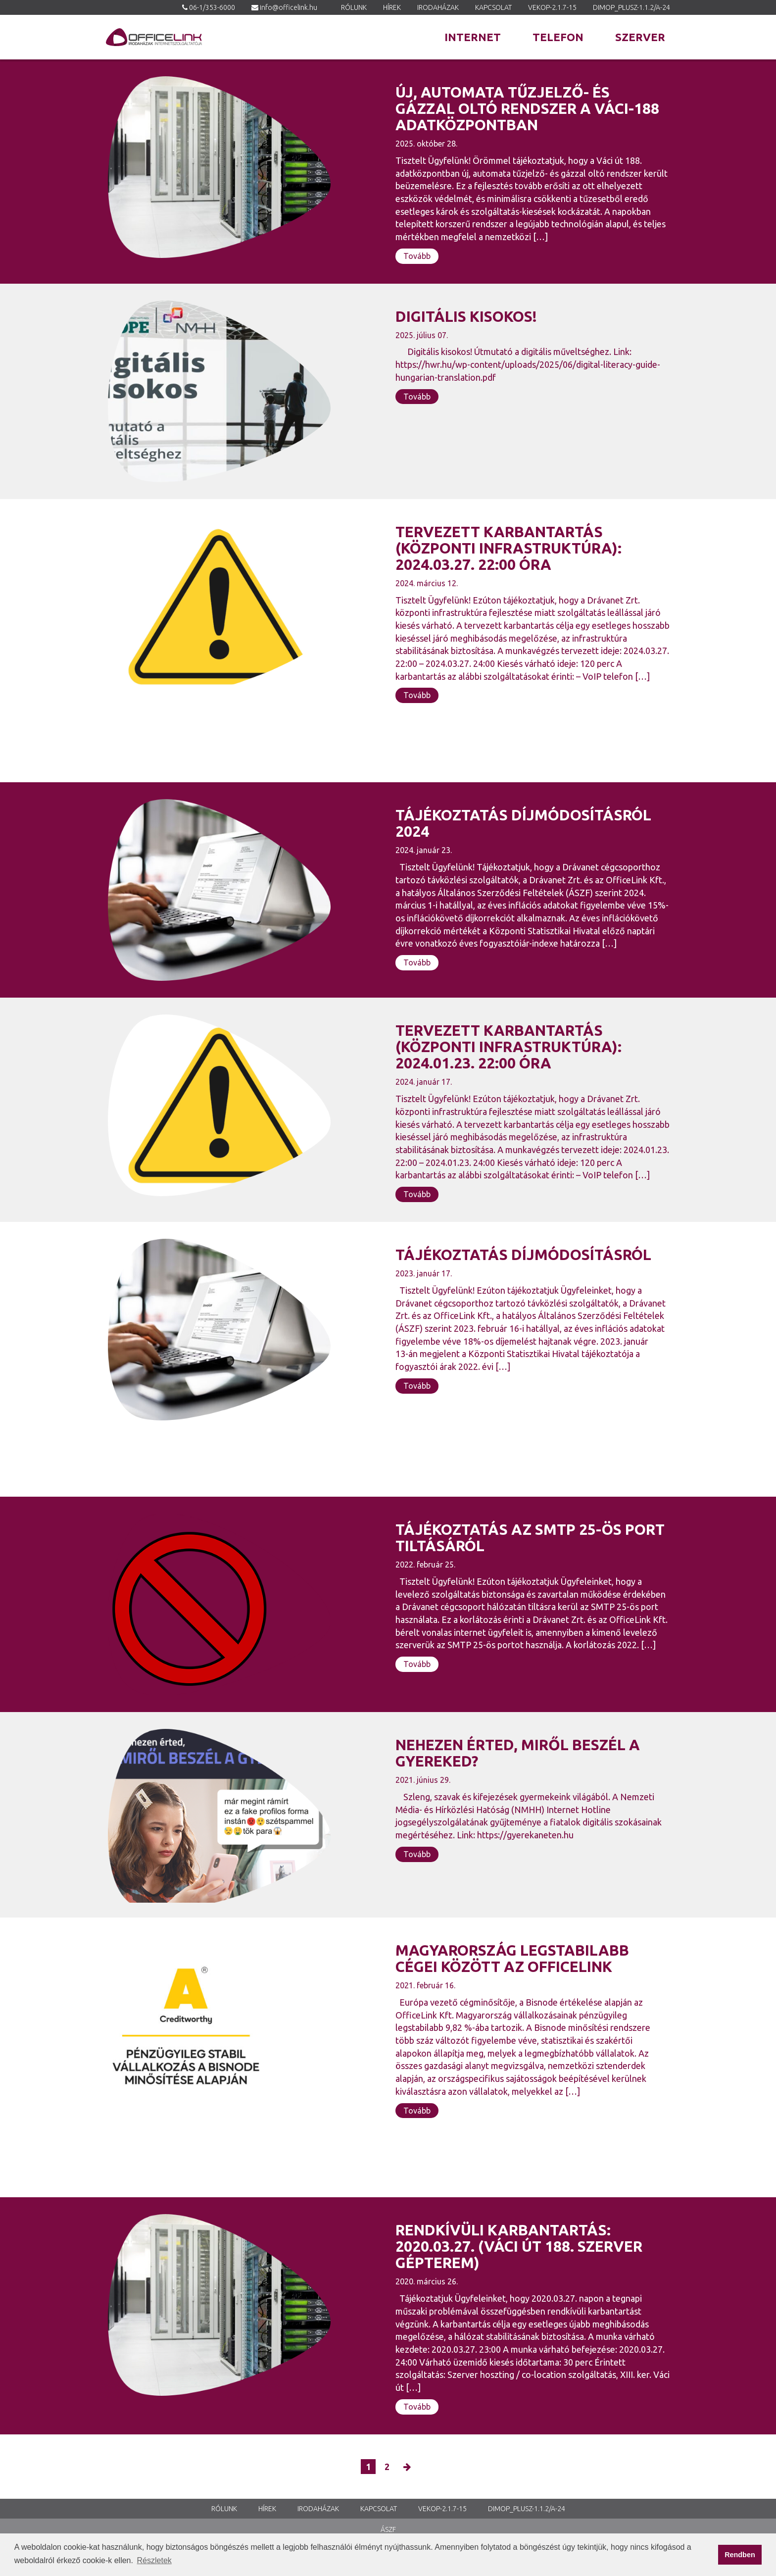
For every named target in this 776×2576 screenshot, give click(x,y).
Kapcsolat (493, 7)
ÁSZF (388, 2529)
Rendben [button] (740, 2555)
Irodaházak (438, 7)
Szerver (640, 37)
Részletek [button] (154, 2560)
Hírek (392, 7)
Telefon (558, 37)
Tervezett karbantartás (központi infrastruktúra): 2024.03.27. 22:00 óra (508, 548)
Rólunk (354, 7)
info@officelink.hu (288, 7)
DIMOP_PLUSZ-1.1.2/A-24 (631, 7)
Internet (472, 37)
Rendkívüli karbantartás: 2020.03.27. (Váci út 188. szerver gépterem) (518, 2246)
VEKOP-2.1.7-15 (552, 7)
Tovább (417, 256)
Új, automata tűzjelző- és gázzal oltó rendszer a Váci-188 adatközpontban (527, 108)
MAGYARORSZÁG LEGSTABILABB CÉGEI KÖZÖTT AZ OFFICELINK (512, 1958)
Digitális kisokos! (466, 316)
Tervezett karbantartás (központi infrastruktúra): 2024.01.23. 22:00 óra (508, 1046)
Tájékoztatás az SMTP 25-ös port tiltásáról (530, 1537)
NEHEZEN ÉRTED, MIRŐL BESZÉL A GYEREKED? (517, 1752)
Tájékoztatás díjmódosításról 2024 (523, 823)
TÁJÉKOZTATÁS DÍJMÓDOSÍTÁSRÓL (523, 1254)
